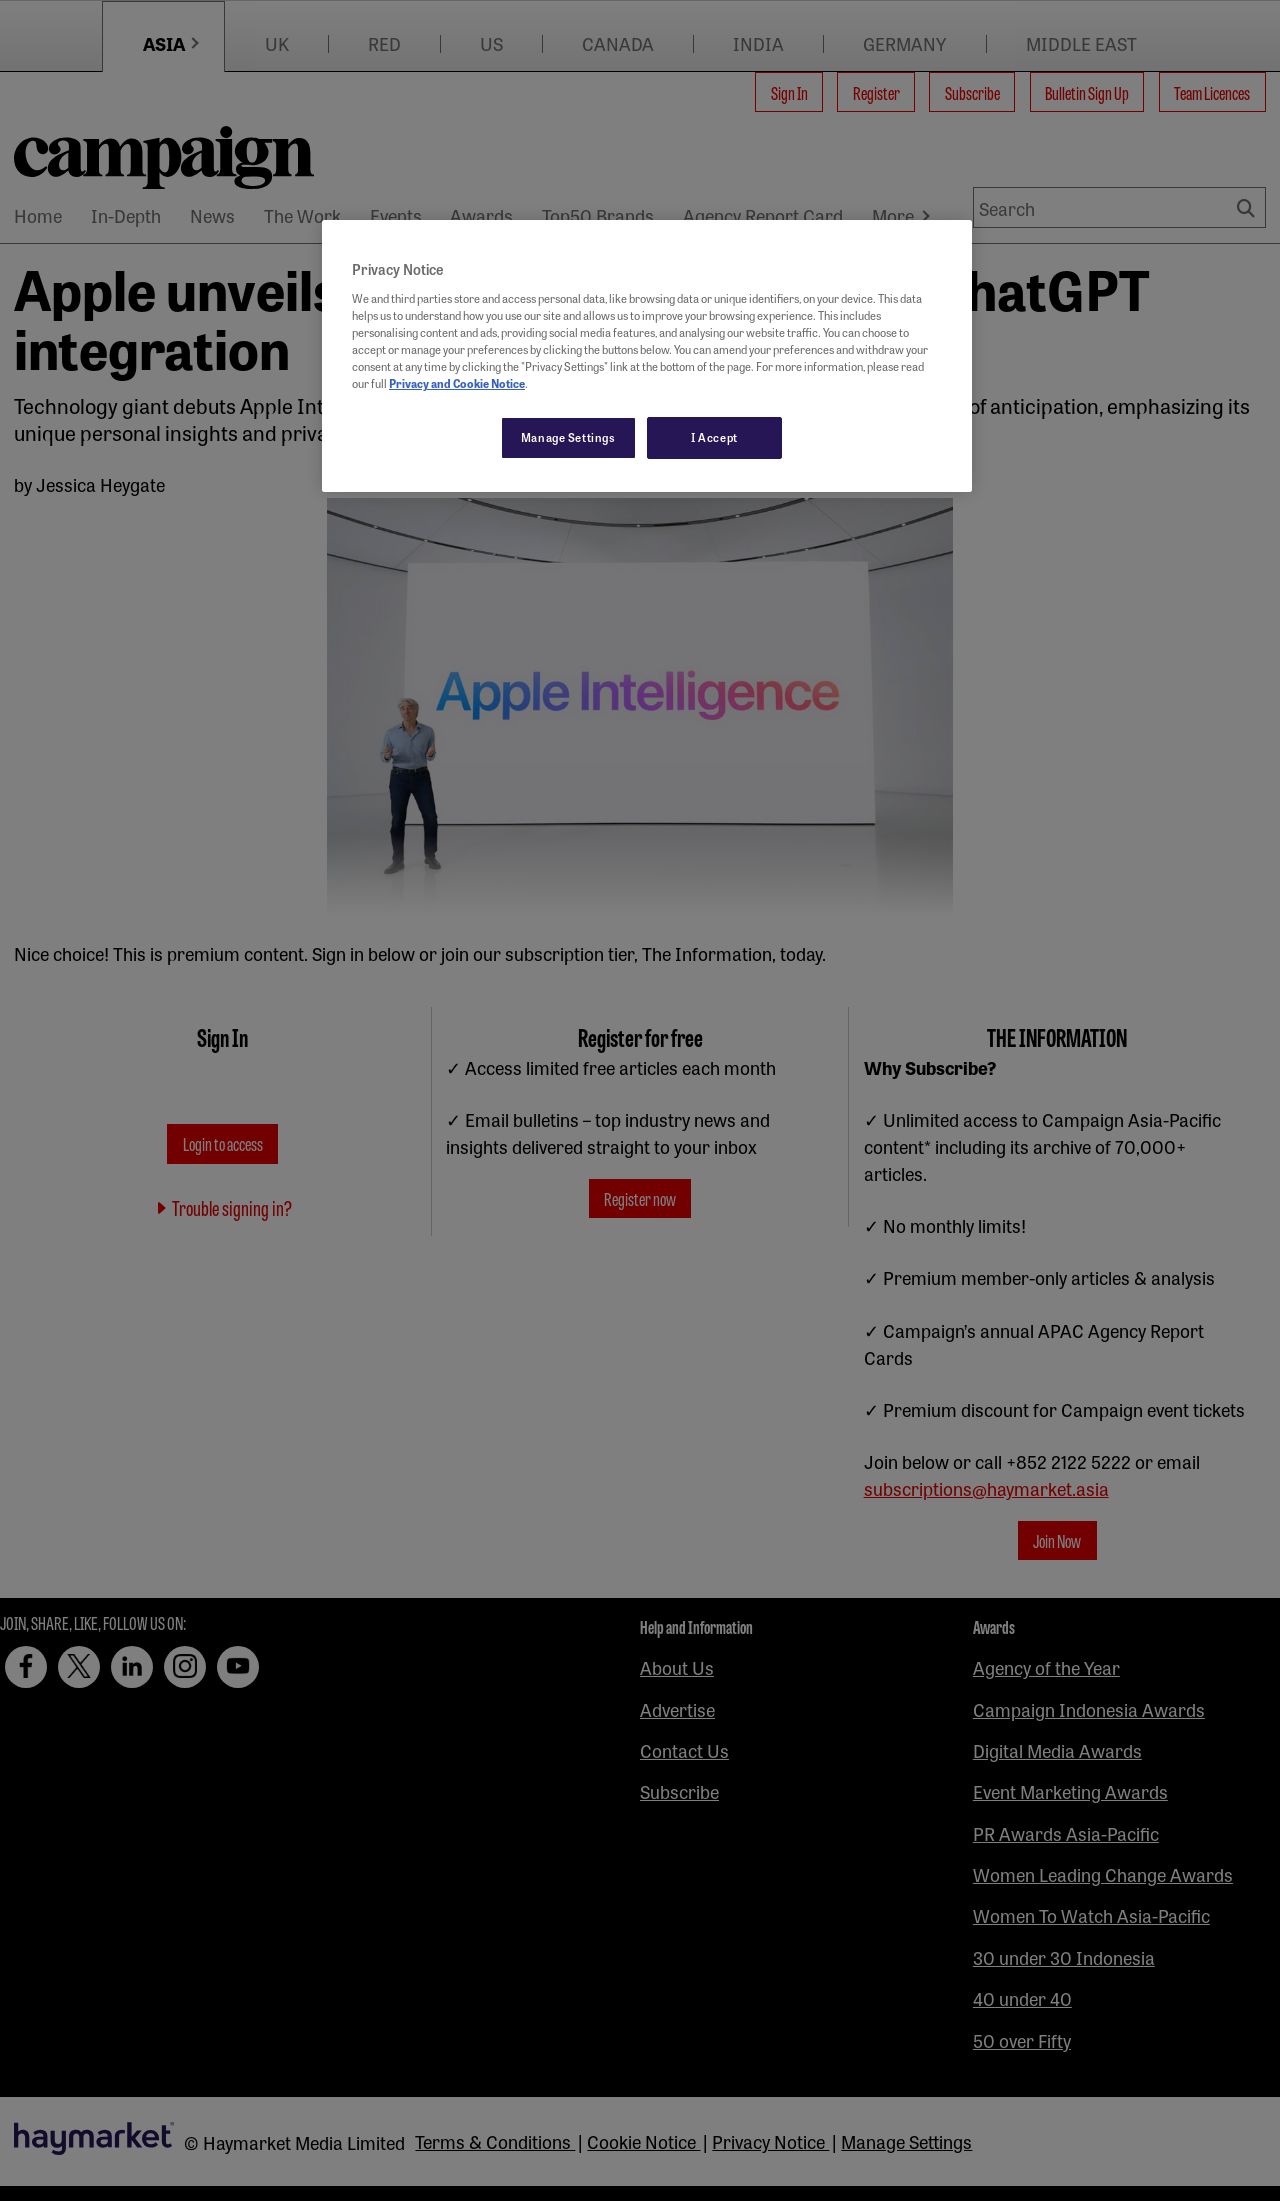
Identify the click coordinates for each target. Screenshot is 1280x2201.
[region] (647, 356)
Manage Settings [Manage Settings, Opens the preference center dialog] (568, 437)
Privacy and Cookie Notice (457, 383)
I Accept (714, 437)
